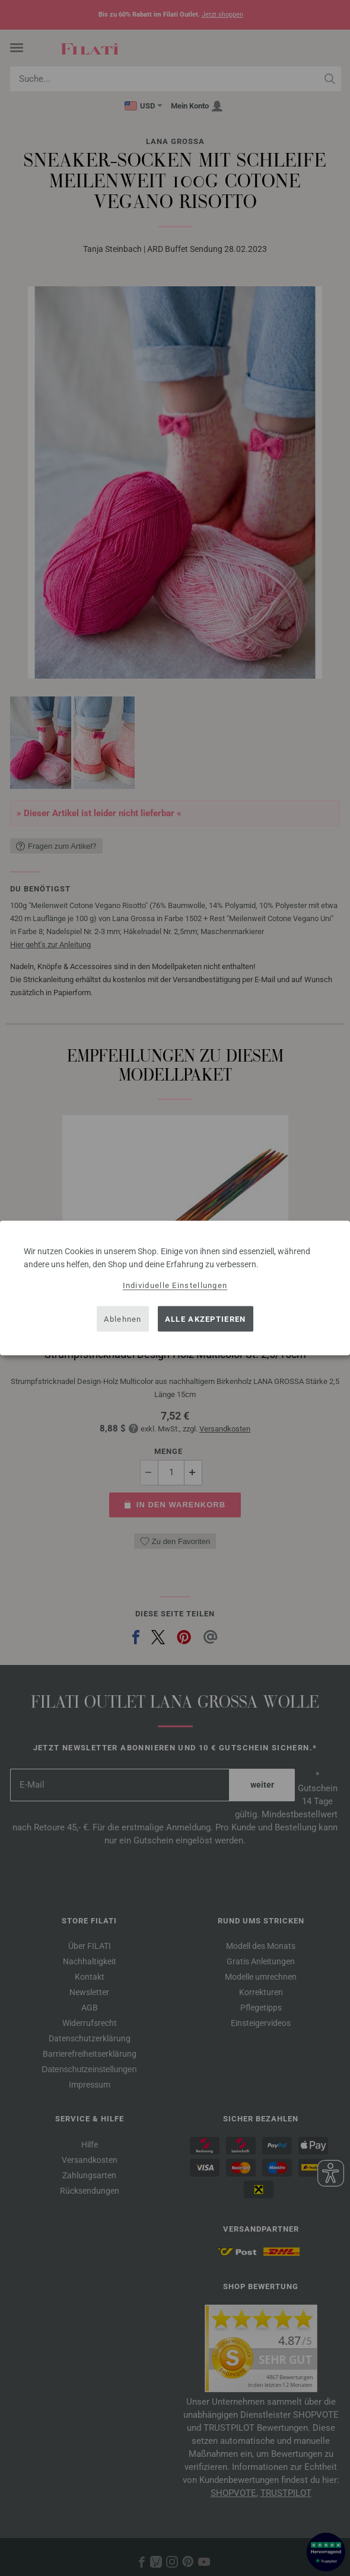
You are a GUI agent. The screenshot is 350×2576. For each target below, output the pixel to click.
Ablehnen (122, 1318)
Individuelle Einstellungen (175, 1285)
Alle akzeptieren (205, 1318)
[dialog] (175, 1288)
